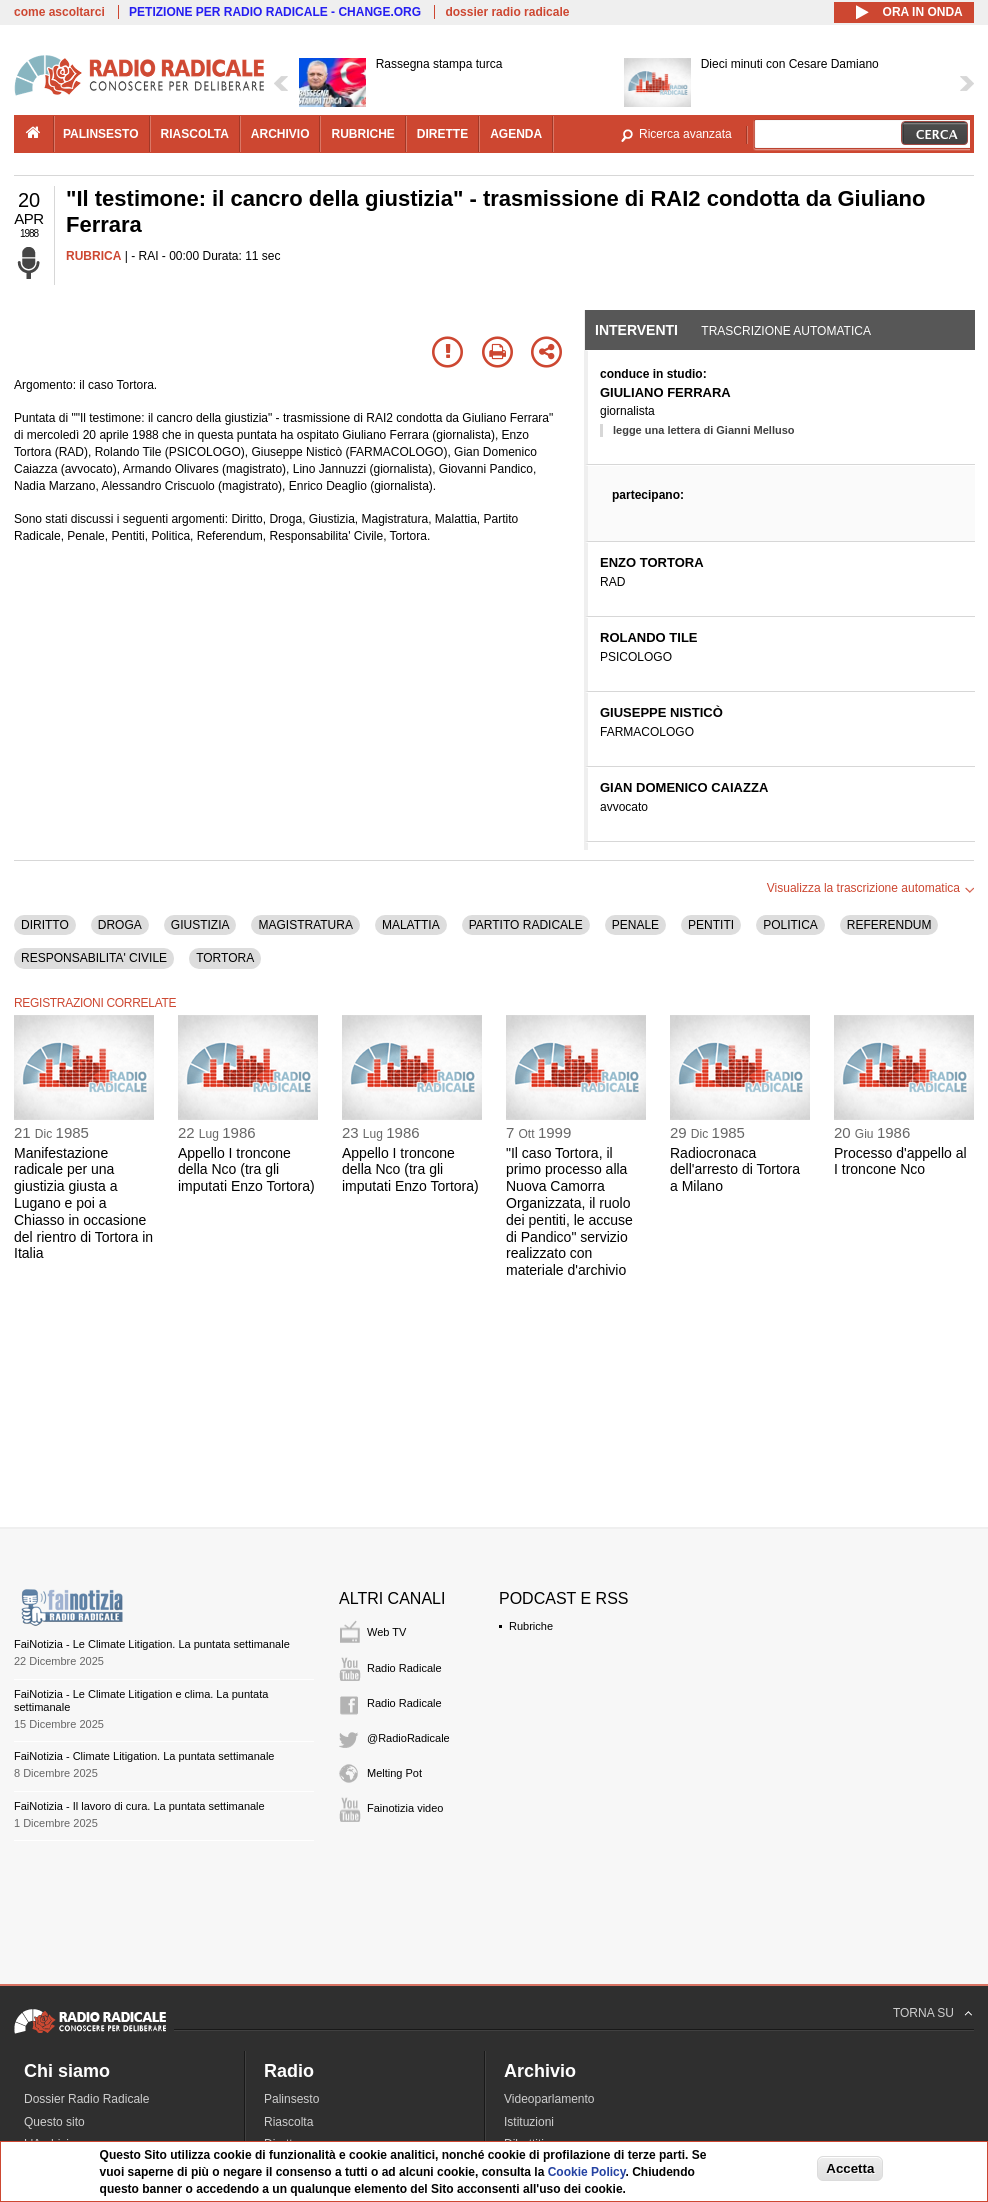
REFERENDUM (889, 925)
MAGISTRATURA (305, 925)
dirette (442, 134)
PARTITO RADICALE (526, 925)
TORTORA (225, 958)
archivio (280, 134)
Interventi (636, 330)
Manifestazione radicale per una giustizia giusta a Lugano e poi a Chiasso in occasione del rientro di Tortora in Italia (83, 1203)
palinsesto (101, 134)
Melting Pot (394, 1773)
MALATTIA (411, 925)
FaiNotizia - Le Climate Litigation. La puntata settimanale (152, 1644)
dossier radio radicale (507, 12)
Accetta (850, 2168)
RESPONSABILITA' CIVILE (94, 958)
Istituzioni (529, 2122)
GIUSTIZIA (200, 925)
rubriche (362, 134)
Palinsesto (291, 2099)
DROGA (120, 925)
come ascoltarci (59, 12)
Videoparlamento (549, 2099)
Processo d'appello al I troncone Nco (900, 1161)
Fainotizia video (405, 1808)
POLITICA (790, 925)
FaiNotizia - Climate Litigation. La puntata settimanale (144, 1756)
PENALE (635, 925)
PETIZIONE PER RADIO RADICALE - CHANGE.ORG (275, 12)
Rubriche (531, 1626)
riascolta (195, 134)
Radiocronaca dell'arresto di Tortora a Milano (735, 1170)
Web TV (386, 1632)
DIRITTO (45, 925)
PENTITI (711, 925)
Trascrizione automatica (786, 331)
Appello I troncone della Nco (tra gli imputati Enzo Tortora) (246, 1170)
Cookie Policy (587, 2172)
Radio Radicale (404, 1668)
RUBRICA (93, 256)
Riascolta (288, 2122)
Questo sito (54, 2122)
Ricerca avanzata (685, 134)
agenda (516, 134)
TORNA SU (923, 2013)
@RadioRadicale (408, 1738)
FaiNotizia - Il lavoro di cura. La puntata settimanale (139, 1806)
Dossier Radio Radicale (86, 2099)
